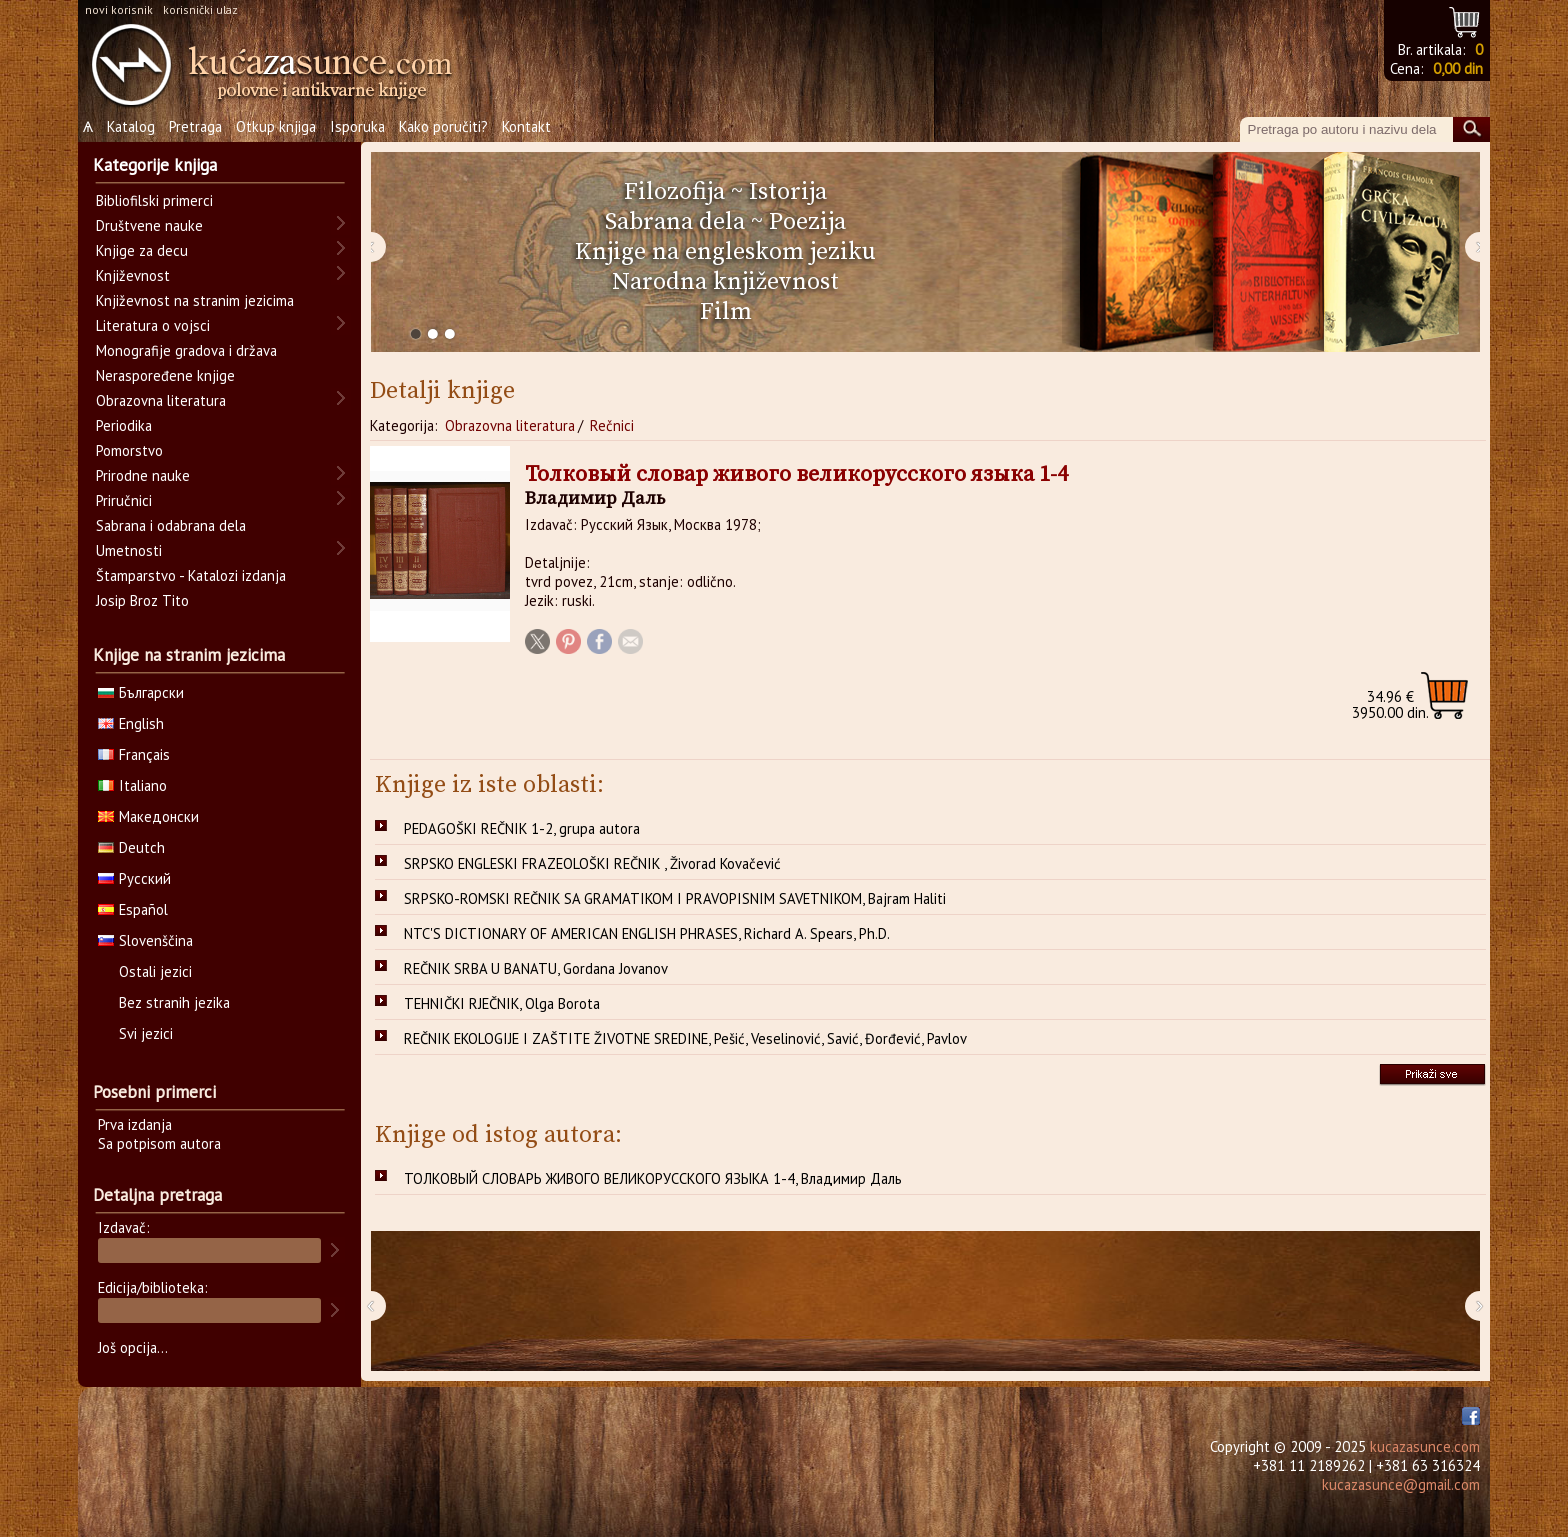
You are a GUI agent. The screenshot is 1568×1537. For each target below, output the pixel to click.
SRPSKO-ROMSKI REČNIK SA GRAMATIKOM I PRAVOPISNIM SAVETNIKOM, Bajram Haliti (675, 898)
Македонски (148, 816)
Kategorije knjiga (155, 165)
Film (726, 312)
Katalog (131, 126)
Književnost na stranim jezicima (195, 300)
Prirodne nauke (143, 475)
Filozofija (674, 192)
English (131, 723)
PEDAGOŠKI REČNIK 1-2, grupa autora (522, 828)
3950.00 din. (1390, 704)
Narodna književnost (725, 282)
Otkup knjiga (276, 126)
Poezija (807, 222)
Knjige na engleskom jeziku (725, 252)
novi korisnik (119, 9)
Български (141, 692)
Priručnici (124, 500)
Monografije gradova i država (186, 350)
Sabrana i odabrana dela (171, 525)
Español (133, 909)
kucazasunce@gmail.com (1401, 1484)
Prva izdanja (135, 1124)
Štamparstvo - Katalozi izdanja (191, 575)
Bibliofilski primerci (154, 200)
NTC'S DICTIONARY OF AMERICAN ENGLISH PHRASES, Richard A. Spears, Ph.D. (647, 933)
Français (134, 754)
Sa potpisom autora (159, 1143)
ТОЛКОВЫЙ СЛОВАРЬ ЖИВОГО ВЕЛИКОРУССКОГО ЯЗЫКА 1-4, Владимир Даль (653, 1178)
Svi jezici (146, 1033)
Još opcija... (133, 1347)
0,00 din (1458, 68)
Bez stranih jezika (174, 1002)
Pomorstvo (129, 450)
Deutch (131, 847)
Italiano (132, 785)
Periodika (124, 425)
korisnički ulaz (200, 9)
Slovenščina (145, 940)
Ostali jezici (155, 971)
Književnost (133, 275)
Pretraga (195, 126)
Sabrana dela (675, 222)
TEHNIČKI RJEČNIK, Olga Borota (502, 1003)
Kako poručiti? (443, 126)
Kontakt (526, 126)
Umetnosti (129, 550)
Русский (134, 878)
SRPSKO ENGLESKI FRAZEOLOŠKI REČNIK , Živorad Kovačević (592, 863)
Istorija (788, 192)
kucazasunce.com (1425, 1446)
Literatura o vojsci (153, 325)
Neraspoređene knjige (165, 375)
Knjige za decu (142, 250)
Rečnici (612, 425)
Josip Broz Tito (142, 600)
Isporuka (357, 126)
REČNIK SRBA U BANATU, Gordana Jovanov (536, 968)
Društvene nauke (149, 225)
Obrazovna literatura (510, 425)
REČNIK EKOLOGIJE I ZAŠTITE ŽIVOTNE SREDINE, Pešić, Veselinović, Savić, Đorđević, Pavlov (685, 1038)
